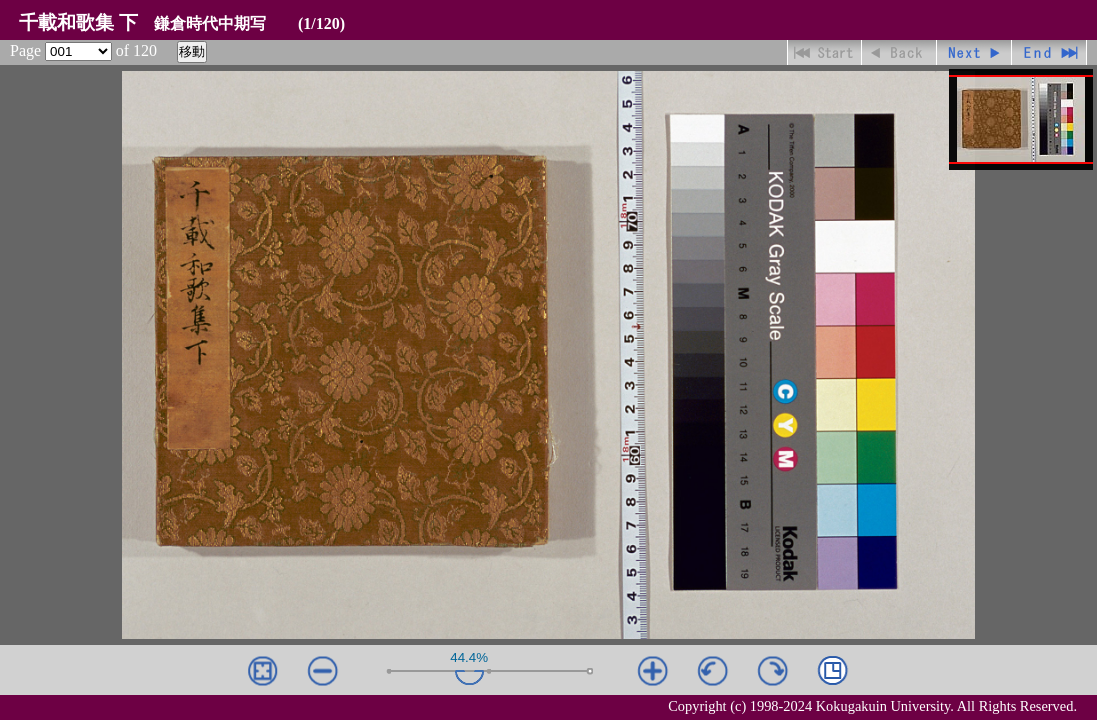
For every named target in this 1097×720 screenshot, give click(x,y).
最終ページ (1049, 52)
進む (974, 52)
